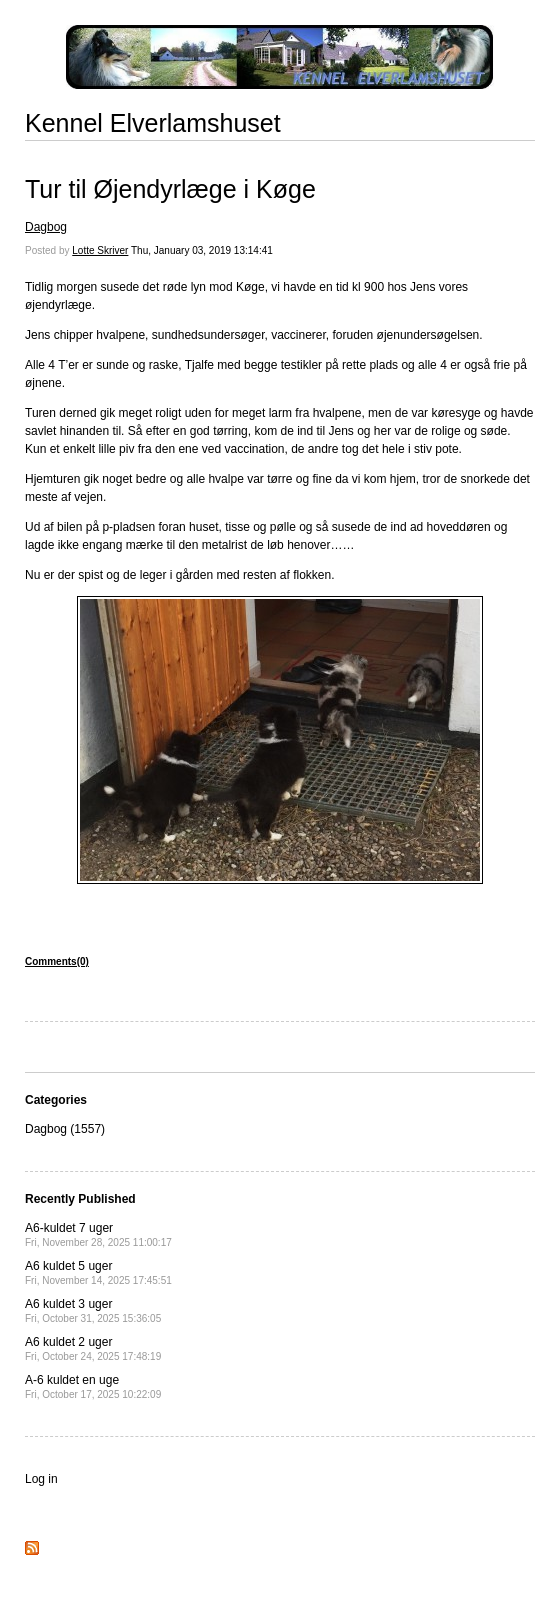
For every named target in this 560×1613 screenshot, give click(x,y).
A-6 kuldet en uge (93, 1386)
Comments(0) (57, 961)
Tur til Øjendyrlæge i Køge (170, 189)
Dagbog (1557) (65, 1129)
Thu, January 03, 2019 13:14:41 (202, 250)
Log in (41, 1479)
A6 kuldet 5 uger (98, 1272)
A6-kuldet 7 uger (98, 1234)
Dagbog (46, 227)
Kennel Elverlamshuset (153, 123)
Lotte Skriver (100, 250)
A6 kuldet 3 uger (93, 1310)
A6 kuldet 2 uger (93, 1348)
